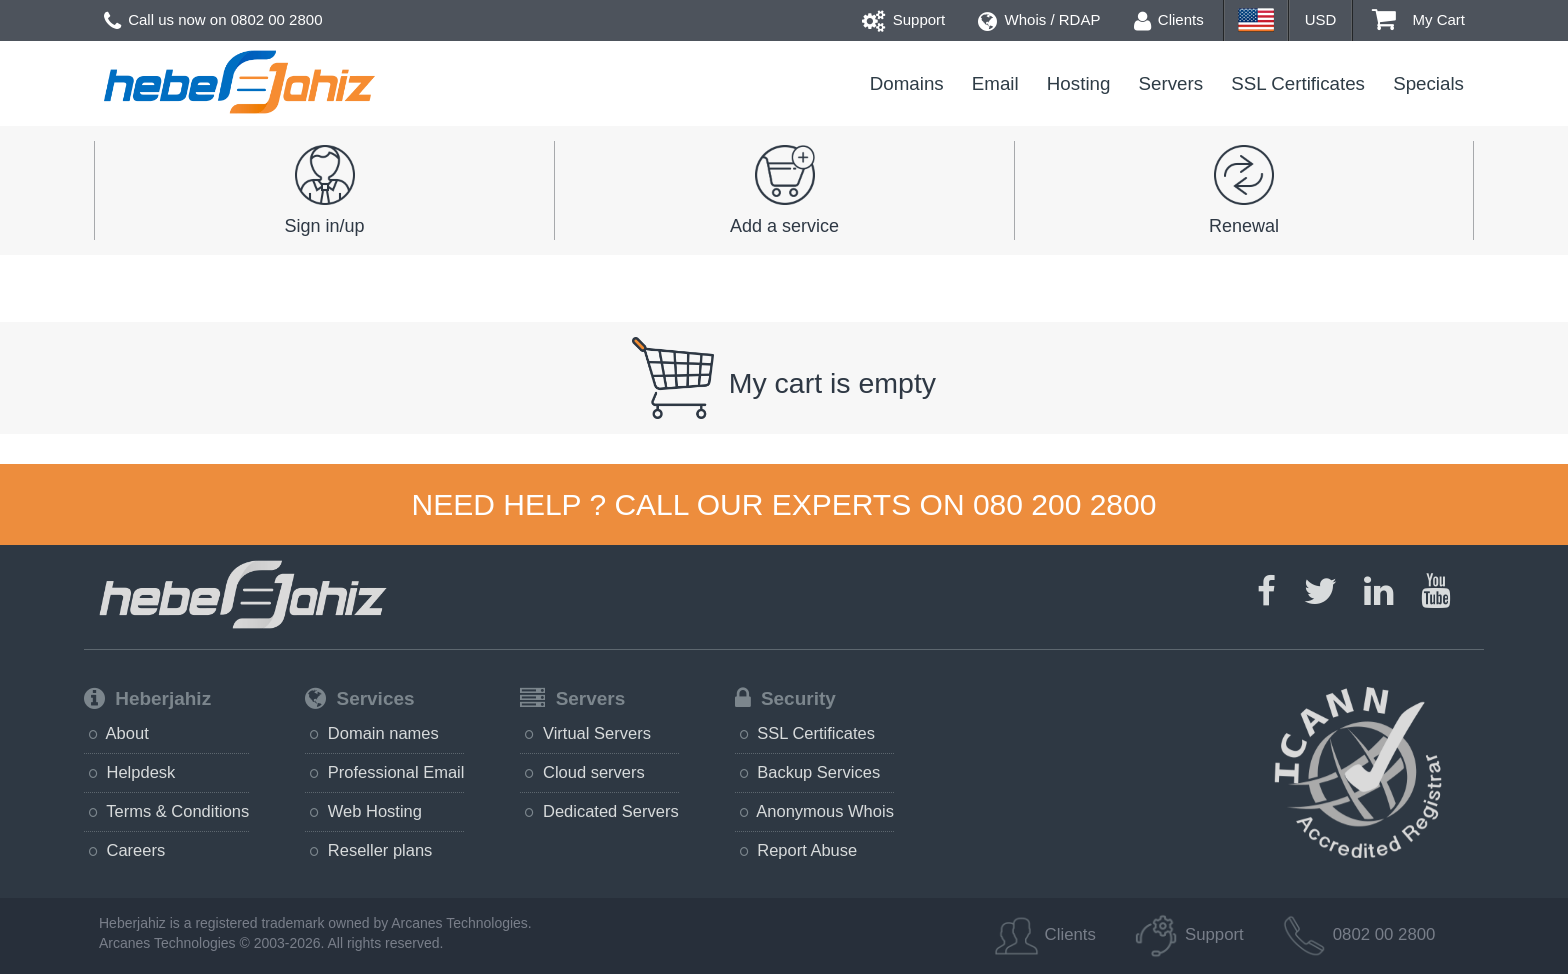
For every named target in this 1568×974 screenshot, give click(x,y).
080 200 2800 (1065, 504)
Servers (1171, 83)
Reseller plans (368, 850)
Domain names (372, 733)
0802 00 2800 (277, 19)
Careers (124, 850)
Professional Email (384, 772)
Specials (1428, 83)
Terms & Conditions (166, 811)
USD (1321, 19)
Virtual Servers (585, 733)
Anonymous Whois (814, 811)
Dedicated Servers (599, 811)
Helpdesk (129, 772)
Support (904, 19)
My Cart (1418, 19)
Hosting (1079, 83)
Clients (1169, 19)
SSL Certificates (1298, 83)
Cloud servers (582, 772)
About (116, 733)
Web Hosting (363, 811)
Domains (907, 83)
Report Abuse (796, 850)
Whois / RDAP (1039, 19)
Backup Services (807, 772)
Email (995, 83)
